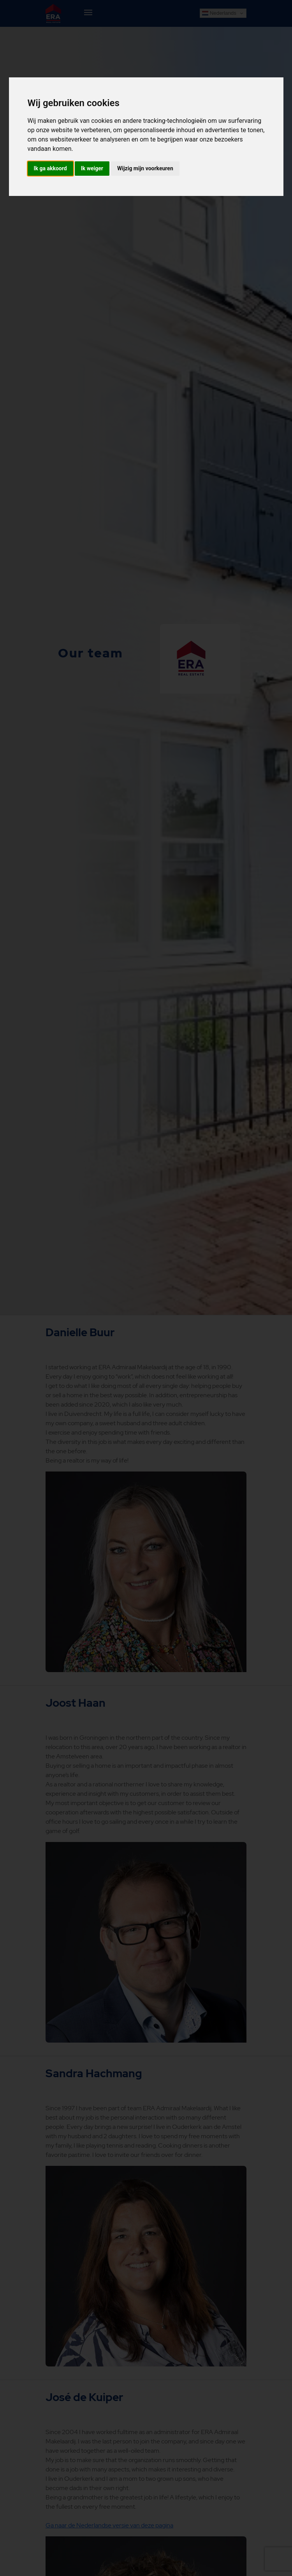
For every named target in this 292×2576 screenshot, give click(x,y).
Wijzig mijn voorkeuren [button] (145, 168)
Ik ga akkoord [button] (50, 168)
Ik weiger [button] (92, 168)
